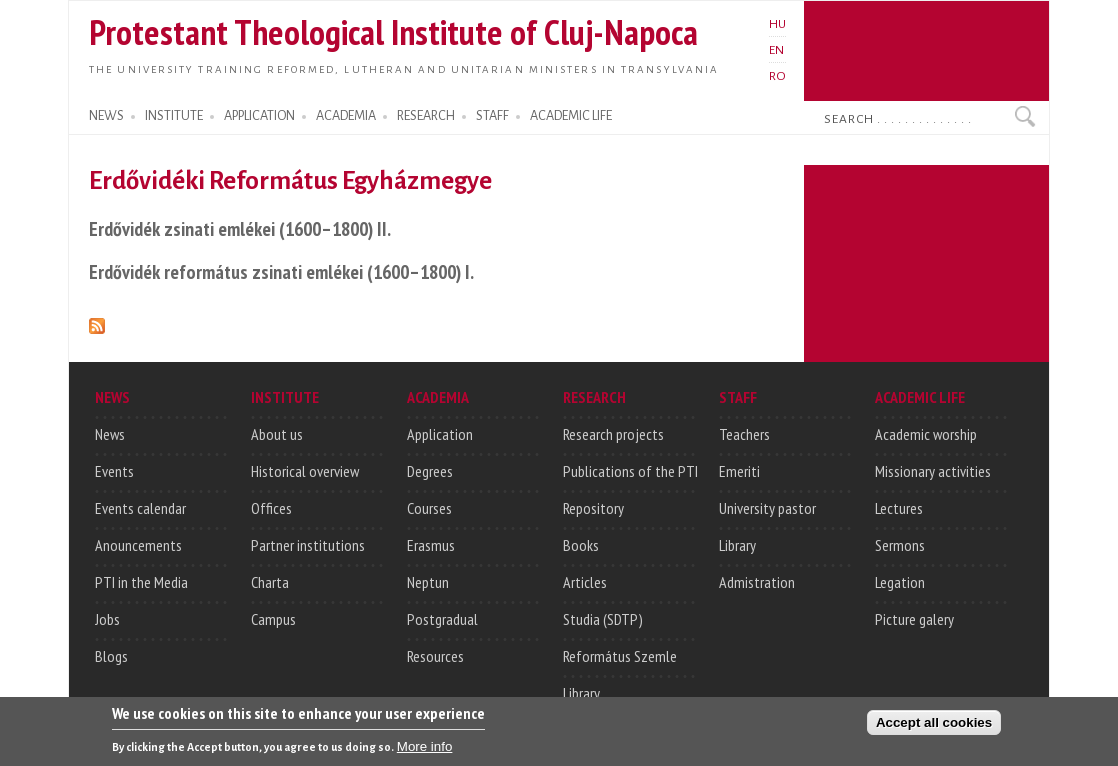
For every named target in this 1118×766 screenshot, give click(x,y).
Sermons (900, 545)
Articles (585, 582)
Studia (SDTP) (603, 619)
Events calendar (140, 508)
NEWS (106, 116)
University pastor (767, 508)
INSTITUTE (174, 116)
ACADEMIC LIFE (571, 116)
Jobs (107, 619)
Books (581, 545)
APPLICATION (259, 116)
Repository (593, 508)
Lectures (899, 508)
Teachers (744, 434)
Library (581, 693)
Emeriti (739, 471)
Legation (900, 582)
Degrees (430, 471)
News (110, 434)
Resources (435, 656)
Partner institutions (308, 545)
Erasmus (431, 545)
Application (440, 434)
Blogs (111, 656)
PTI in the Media (141, 582)
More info (425, 748)
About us (277, 434)
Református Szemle (620, 656)
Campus (273, 619)
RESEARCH (426, 116)
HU (777, 24)
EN (776, 50)
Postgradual (442, 619)
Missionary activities (933, 471)
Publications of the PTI (630, 471)
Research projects (613, 434)
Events (114, 471)
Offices (271, 508)
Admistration (757, 582)
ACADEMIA (346, 116)
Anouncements (138, 545)
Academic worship (926, 434)
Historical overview (305, 471)
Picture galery (914, 619)
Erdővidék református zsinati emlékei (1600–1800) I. (281, 271)
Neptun (428, 582)
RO (777, 76)
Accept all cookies (934, 724)
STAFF (492, 116)
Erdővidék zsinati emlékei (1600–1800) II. (240, 228)
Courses (429, 508)
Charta (270, 582)
